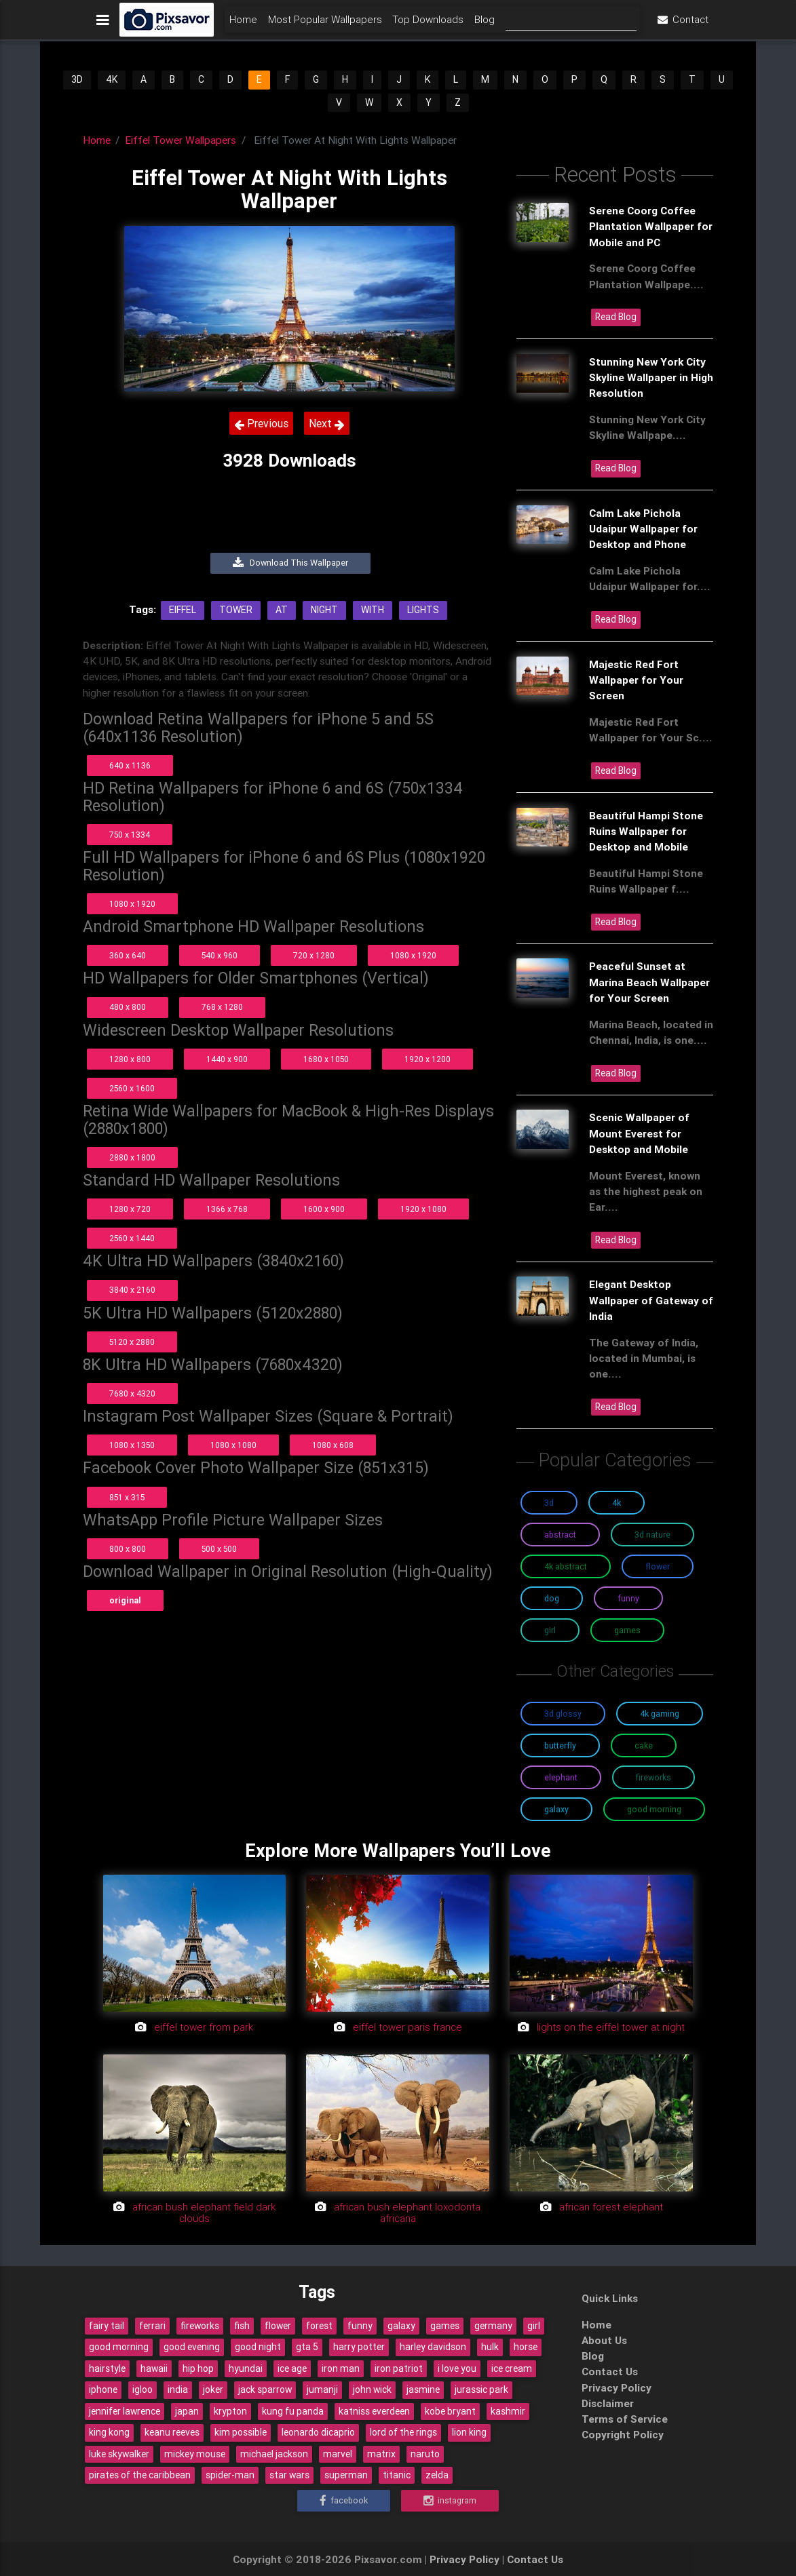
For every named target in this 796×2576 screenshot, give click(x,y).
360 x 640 (127, 955)
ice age (292, 2368)
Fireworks (653, 1777)
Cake (643, 1745)
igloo (142, 2389)
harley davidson (433, 2347)
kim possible (240, 2432)
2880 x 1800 (132, 1157)
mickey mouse (194, 2454)
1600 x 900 (324, 1209)
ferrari (152, 2326)
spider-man (230, 2475)
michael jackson (274, 2454)
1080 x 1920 (132, 904)
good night (258, 2347)
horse (525, 2347)
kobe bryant (450, 2411)
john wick (372, 2389)
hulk (490, 2347)
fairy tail (106, 2326)
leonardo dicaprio (318, 2432)
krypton (230, 2411)
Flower (657, 1566)
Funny (628, 1598)
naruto (425, 2454)
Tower (235, 610)
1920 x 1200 (427, 1059)
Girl (550, 1630)
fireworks (200, 2326)
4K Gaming (659, 1714)
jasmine (423, 2389)
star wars (289, 2475)
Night (324, 610)
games (444, 2326)
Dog (551, 1598)
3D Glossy (563, 1714)
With (372, 610)
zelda (437, 2475)
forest (319, 2326)
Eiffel (182, 610)
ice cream (511, 2368)
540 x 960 (220, 955)
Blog (484, 24)
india (178, 2389)
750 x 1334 (129, 835)
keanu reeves (172, 2432)
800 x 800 (127, 1549)
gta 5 (307, 2347)
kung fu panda (293, 2411)
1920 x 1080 (423, 1209)
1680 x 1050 (326, 1059)
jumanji (322, 2389)
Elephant (560, 1777)
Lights (423, 610)
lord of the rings (403, 2432)
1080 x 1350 (132, 1445)
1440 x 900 (227, 1059)
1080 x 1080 (233, 1445)
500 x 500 (219, 1549)
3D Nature (652, 1534)
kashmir (508, 2411)
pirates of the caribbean (140, 2475)
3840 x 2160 (132, 1290)
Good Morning (654, 1809)
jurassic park (481, 2389)
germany (493, 2326)
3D (77, 79)
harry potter (359, 2347)
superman (346, 2475)
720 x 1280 (314, 955)
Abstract (560, 1534)
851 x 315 (127, 1497)
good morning (119, 2347)
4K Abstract (565, 1566)
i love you (457, 2368)
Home (243, 24)
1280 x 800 (130, 1059)
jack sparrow (265, 2389)
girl (533, 2326)
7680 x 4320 (132, 1393)
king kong (109, 2432)
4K (111, 79)
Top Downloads (427, 24)
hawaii (154, 2368)
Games (627, 1630)
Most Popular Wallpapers (325, 24)
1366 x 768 (227, 1209)
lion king (469, 2432)
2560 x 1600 (132, 1088)
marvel (337, 2454)
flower (278, 2326)
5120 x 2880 (132, 1342)
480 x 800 (127, 1007)
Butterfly (560, 1745)
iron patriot (399, 2368)
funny (360, 2326)
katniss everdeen (374, 2411)
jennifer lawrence (124, 2411)
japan (187, 2411)
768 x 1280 (222, 1007)
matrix (381, 2454)
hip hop (198, 2368)
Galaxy (556, 1809)
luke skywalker (119, 2454)
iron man (341, 2368)
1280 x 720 (130, 1209)
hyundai (246, 2368)
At (282, 610)
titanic (397, 2475)
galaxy (401, 2326)
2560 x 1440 (132, 1238)
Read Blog (616, 317)
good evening (192, 2347)
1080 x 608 (333, 1445)
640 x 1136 (130, 765)
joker (213, 2389)
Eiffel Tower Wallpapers (180, 140)
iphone (103, 2389)
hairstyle (107, 2368)
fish (242, 2326)
